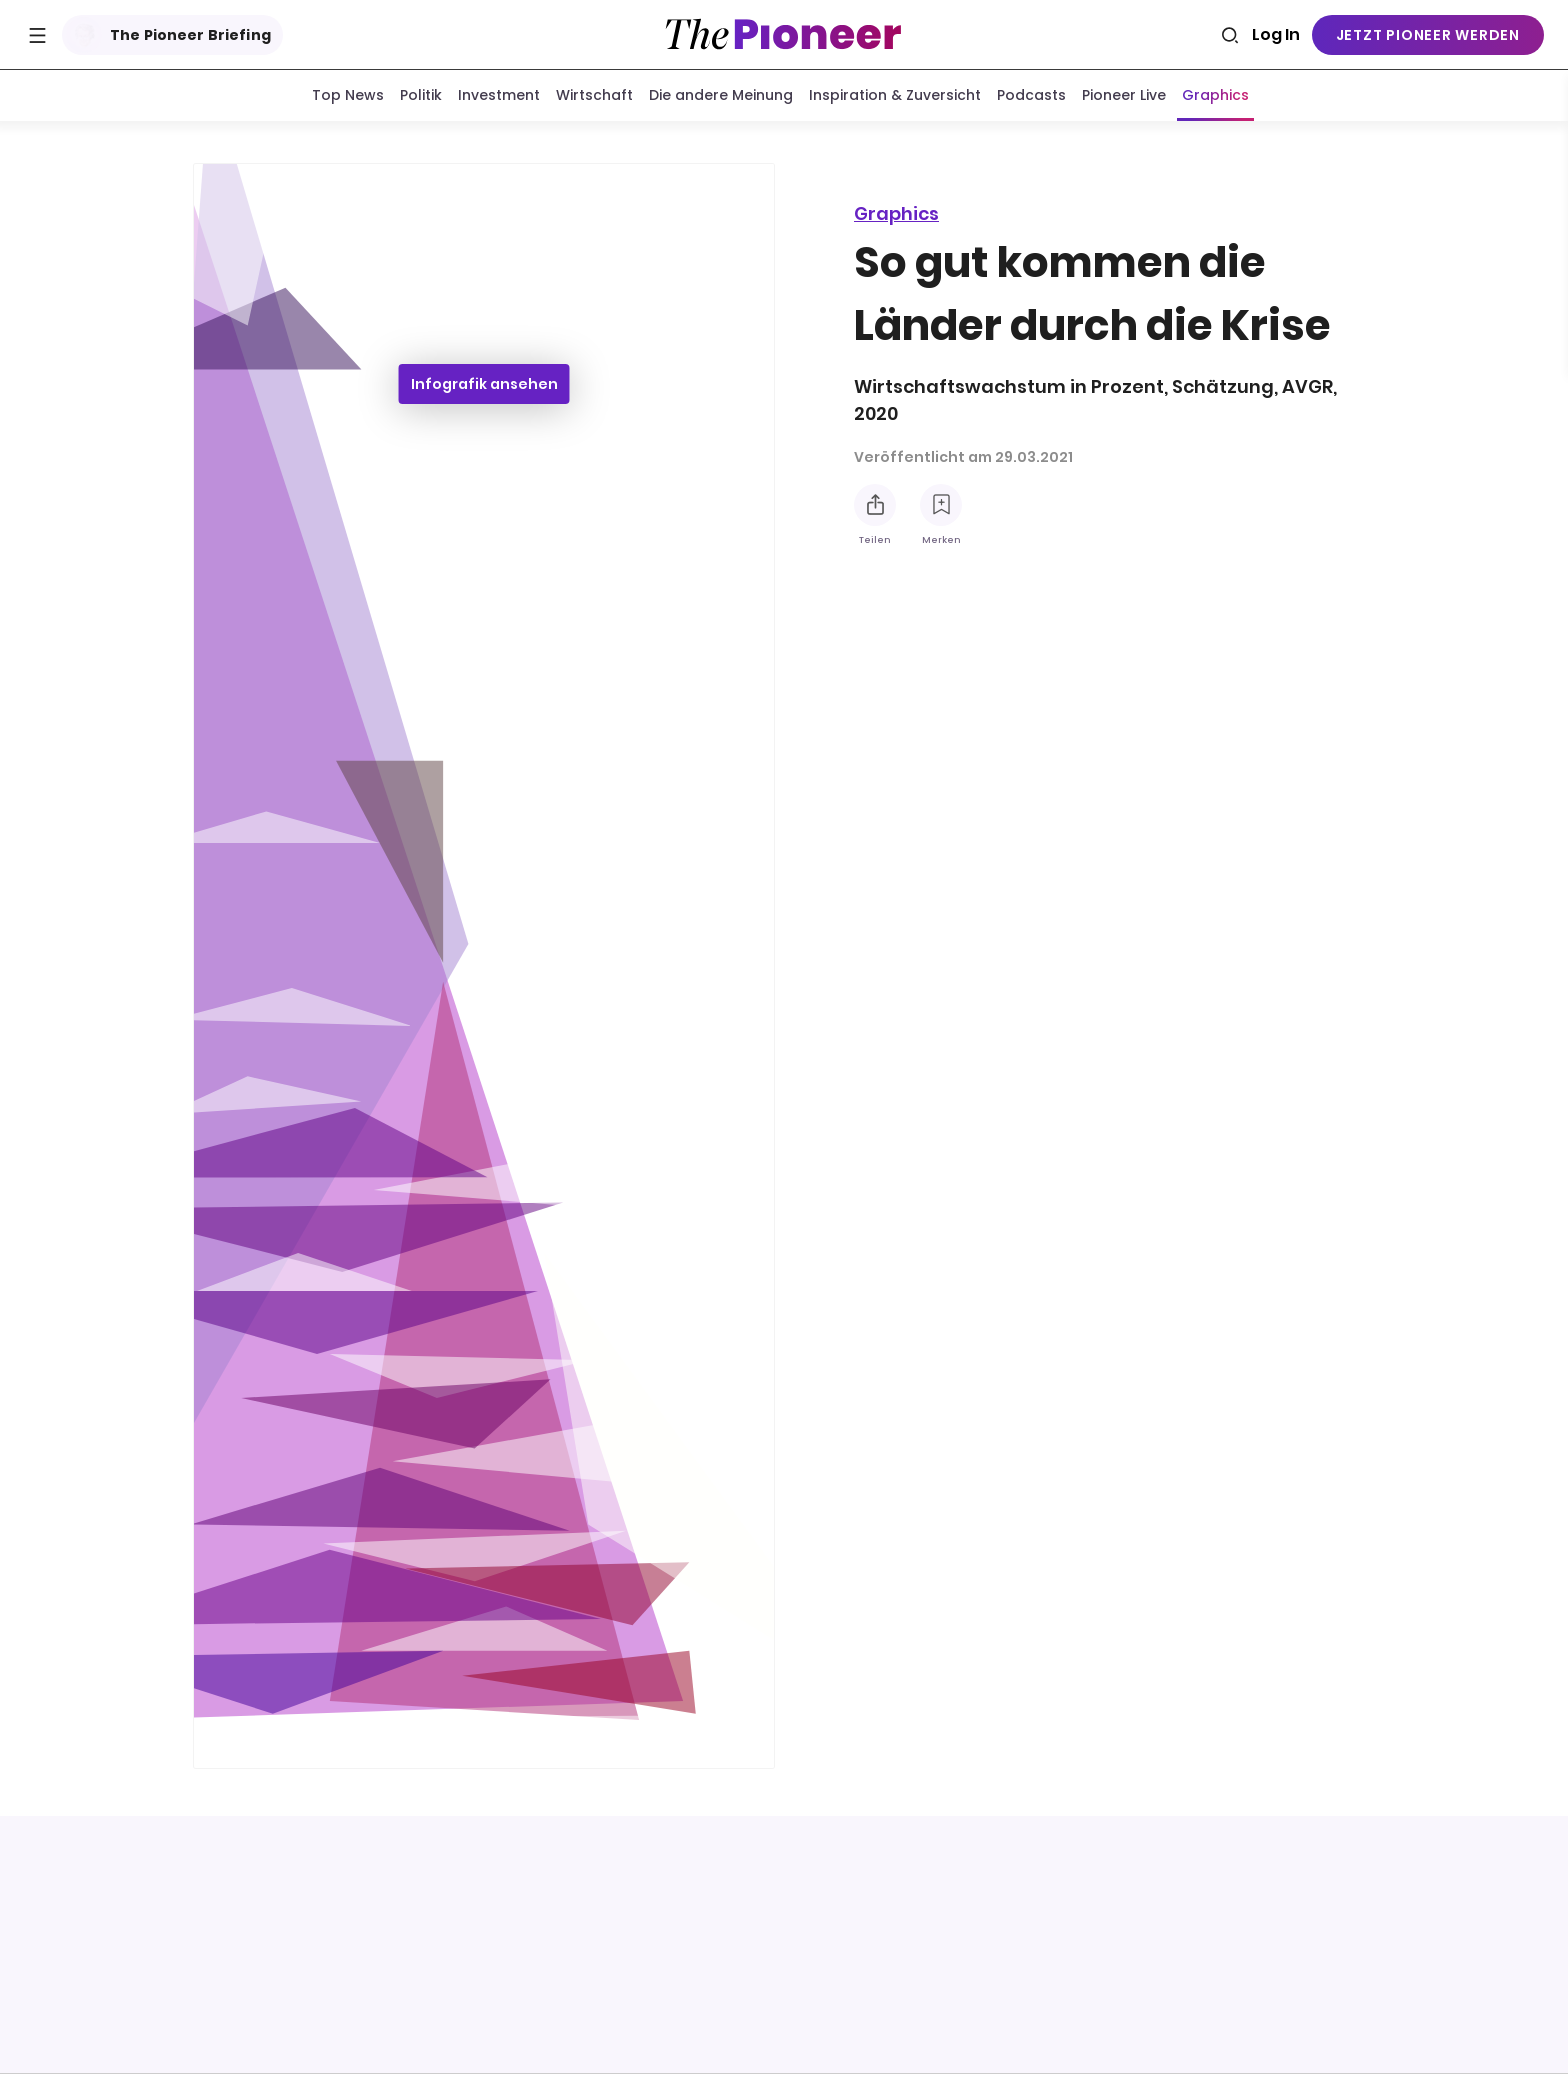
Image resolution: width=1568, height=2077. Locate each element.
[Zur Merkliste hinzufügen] (941, 505)
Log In (1276, 34)
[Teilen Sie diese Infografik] (875, 505)
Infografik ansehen (484, 388)
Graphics (896, 213)
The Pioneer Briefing (168, 35)
